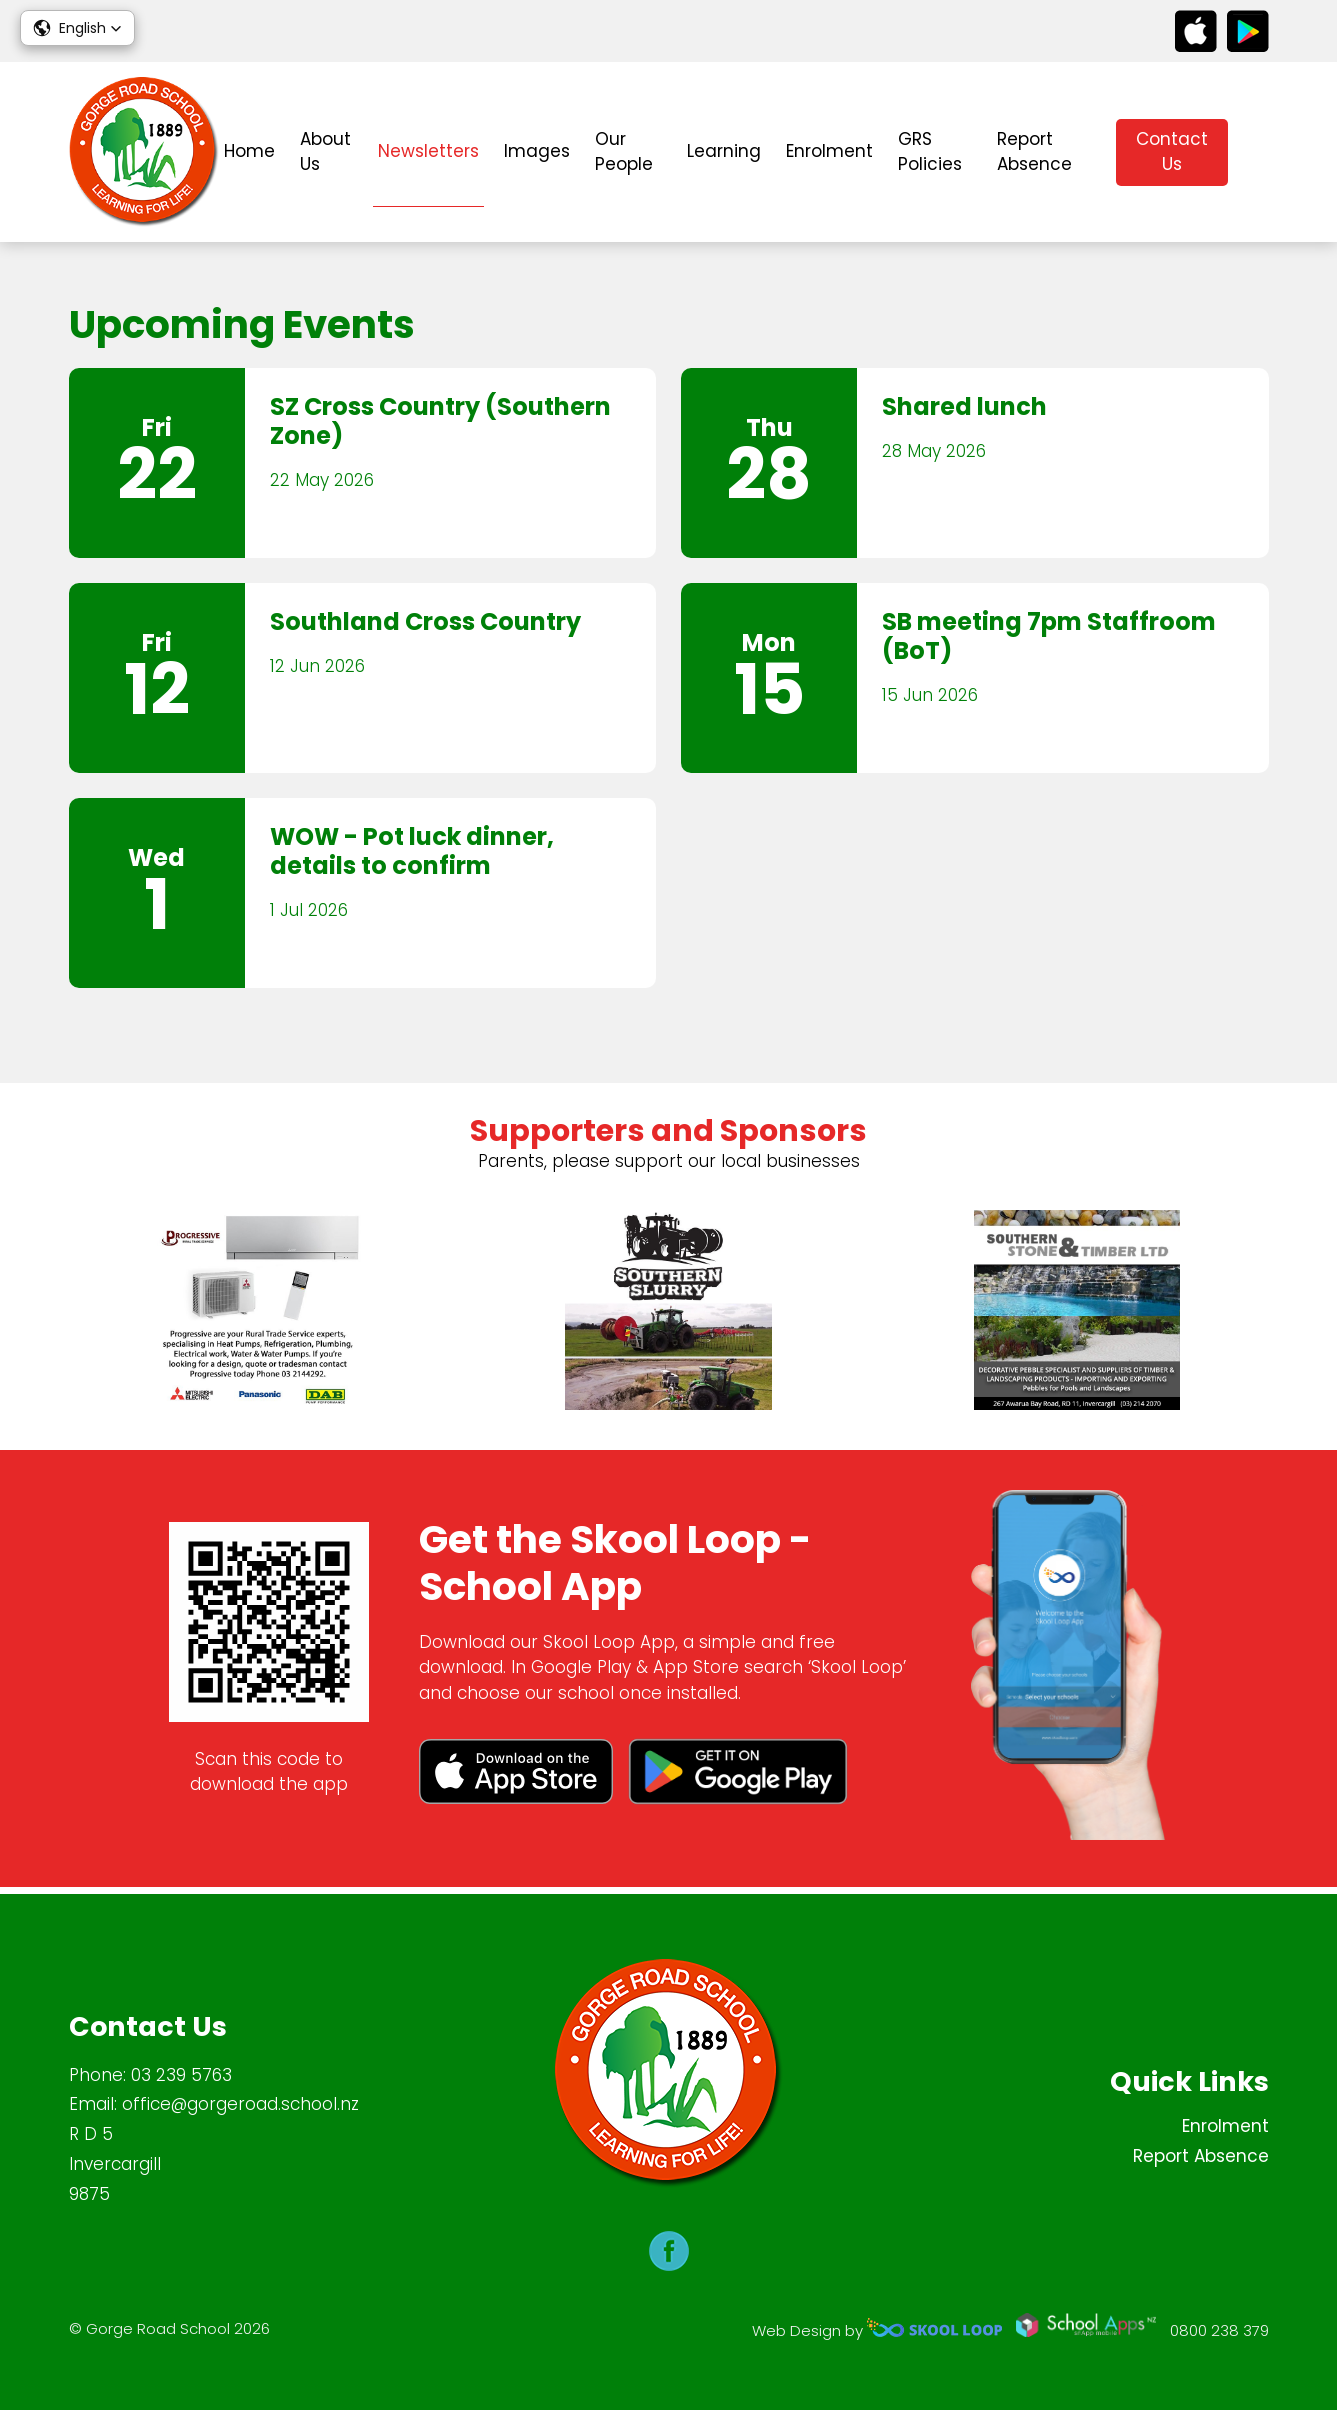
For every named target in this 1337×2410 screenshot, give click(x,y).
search (1258, 152)
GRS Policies (930, 152)
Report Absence (1034, 152)
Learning (724, 151)
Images (537, 151)
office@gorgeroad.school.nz (240, 2105)
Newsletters (428, 151)
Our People (624, 152)
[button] (77, 28)
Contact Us (1172, 152)
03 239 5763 (181, 2075)
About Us (325, 152)
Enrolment (829, 151)
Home (249, 151)
